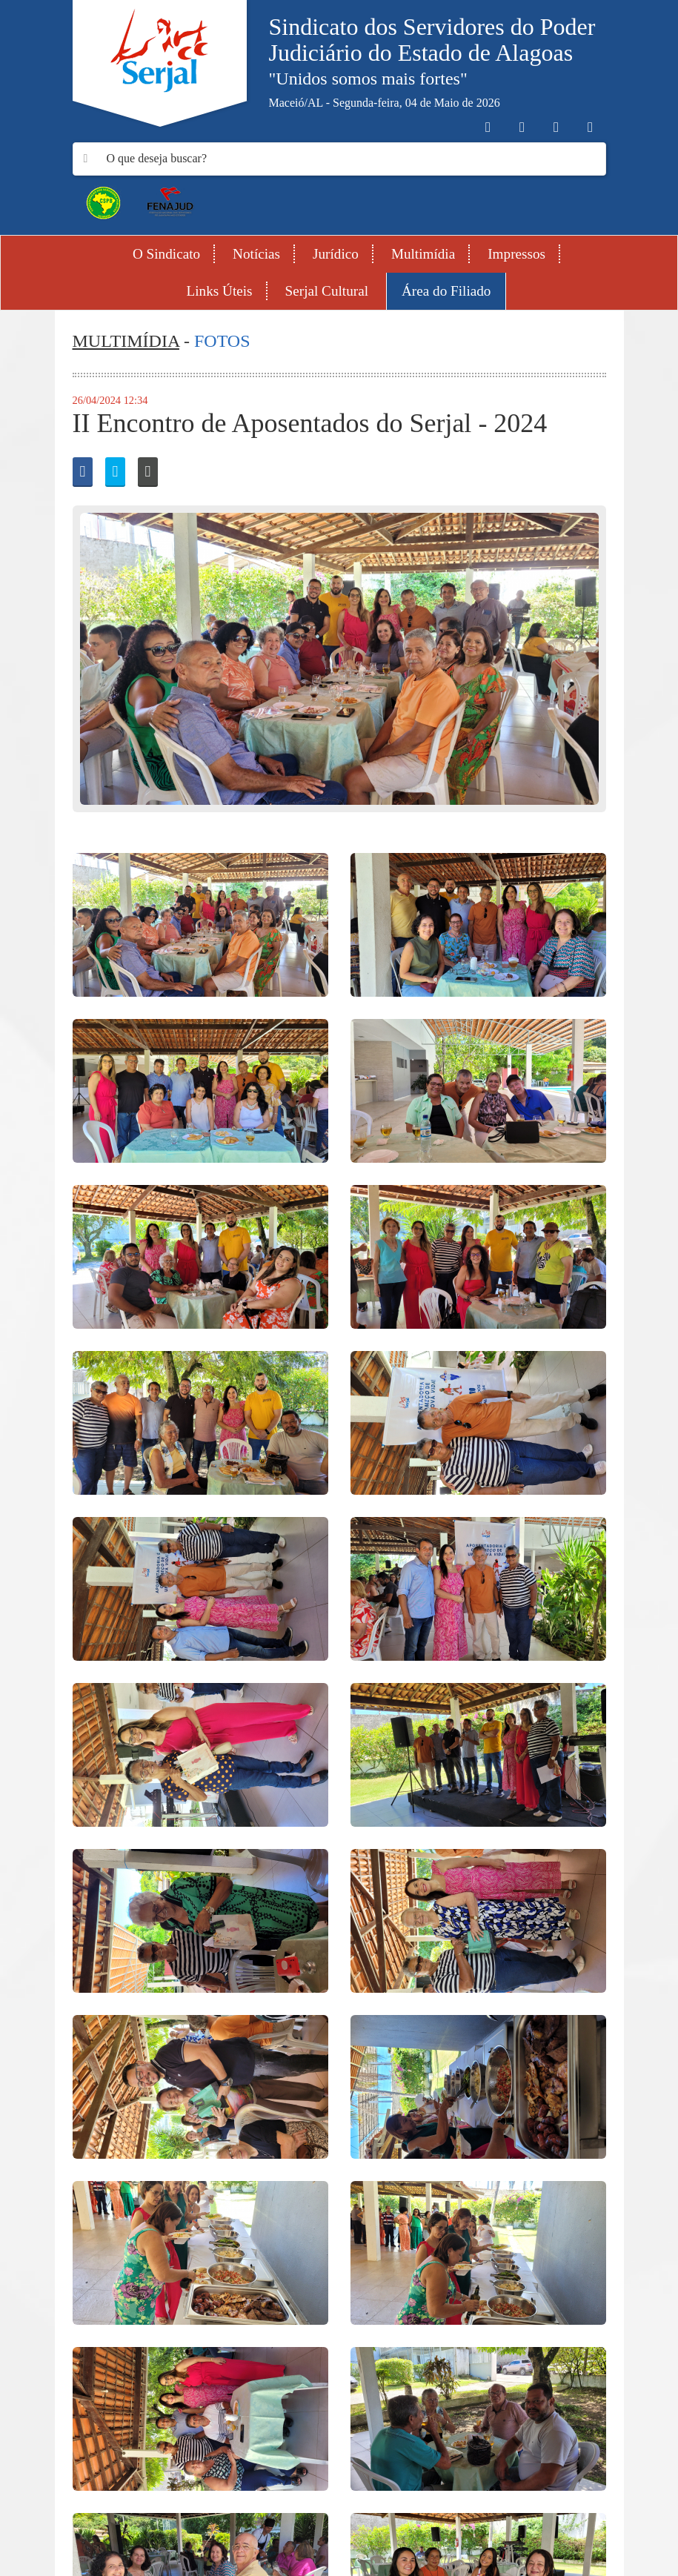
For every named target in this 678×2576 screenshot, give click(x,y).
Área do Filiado (446, 291)
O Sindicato (166, 254)
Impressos (516, 254)
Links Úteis (220, 291)
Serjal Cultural (326, 291)
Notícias (256, 254)
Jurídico (336, 254)
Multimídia (423, 254)
